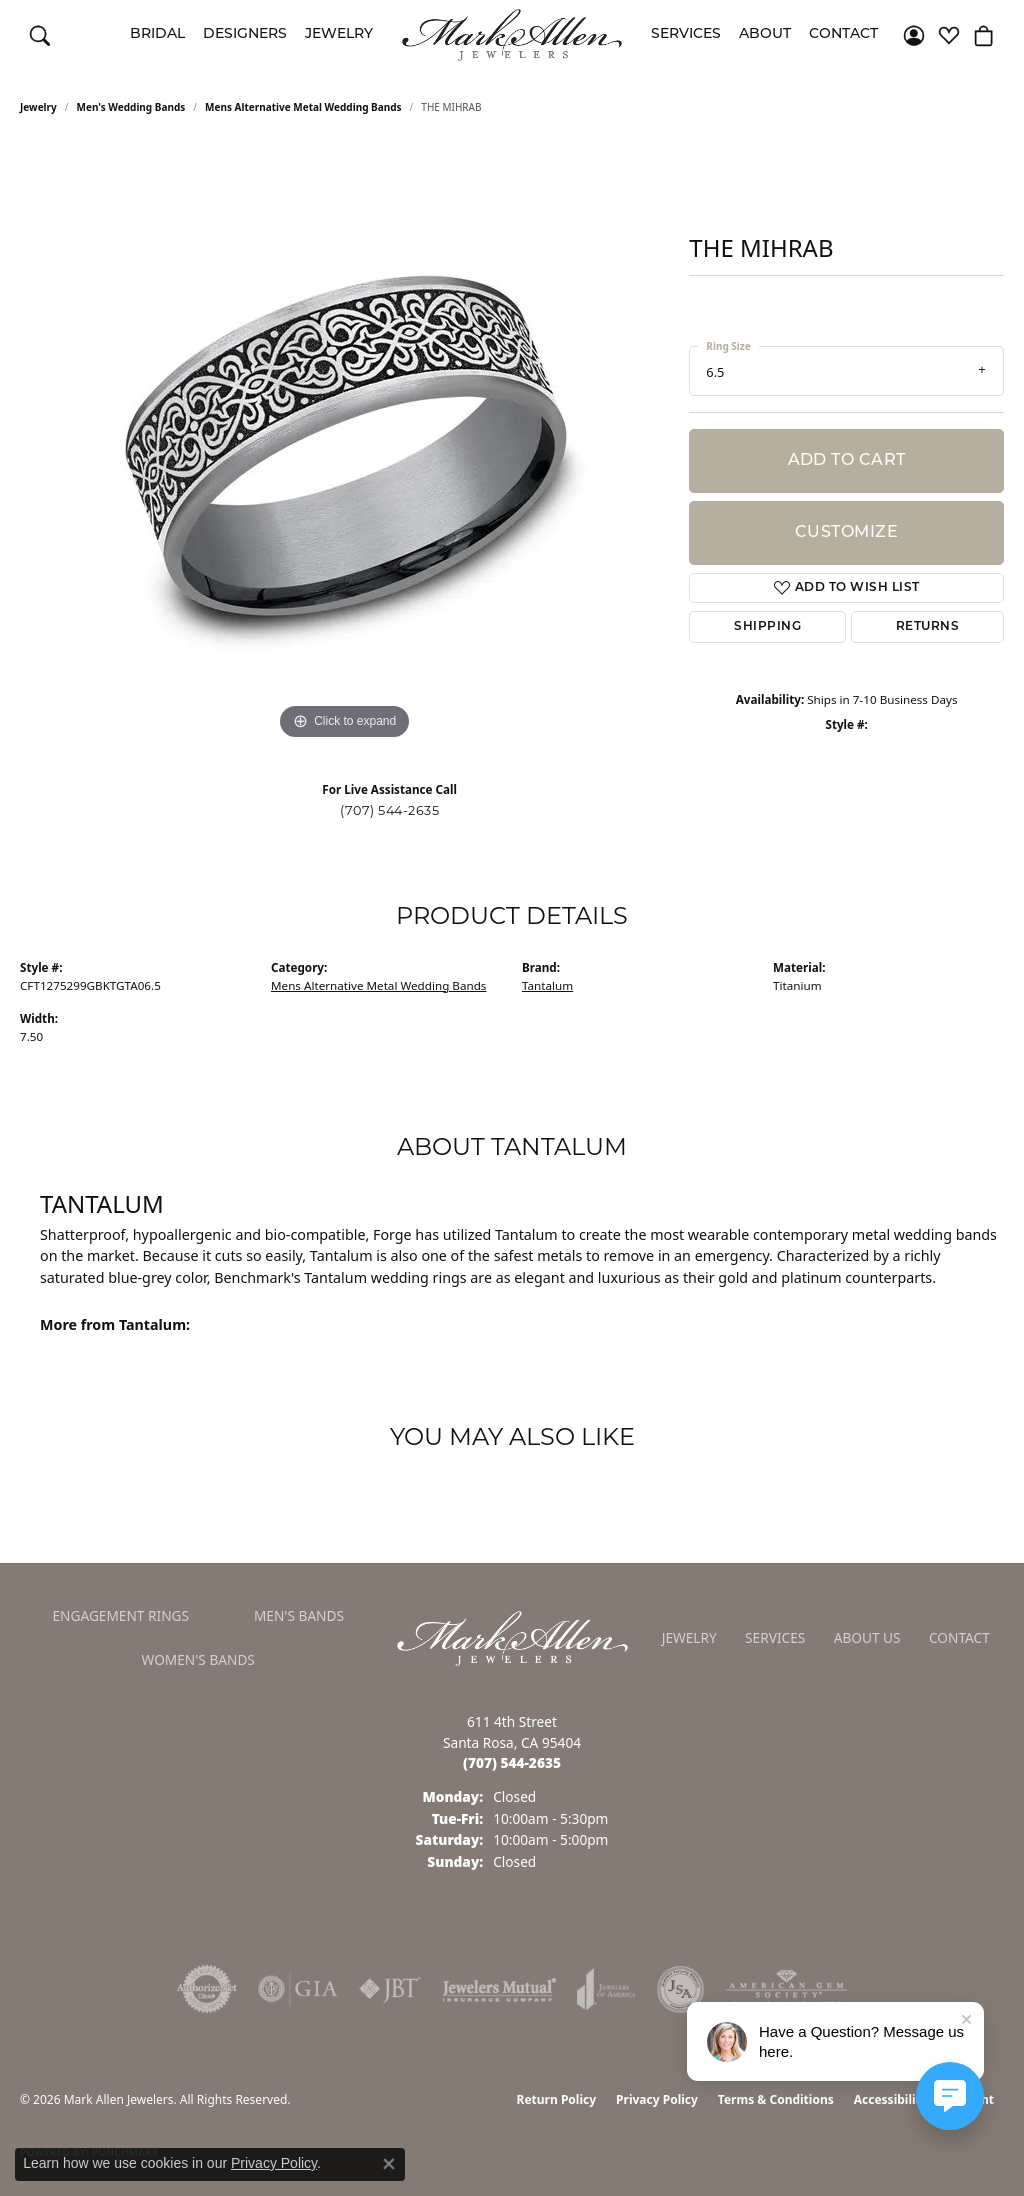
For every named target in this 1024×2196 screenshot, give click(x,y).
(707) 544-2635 (389, 810)
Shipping (767, 627)
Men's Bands (299, 1615)
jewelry (38, 107)
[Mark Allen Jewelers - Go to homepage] (512, 1636)
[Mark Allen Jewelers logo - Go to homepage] (512, 35)
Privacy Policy (657, 2099)
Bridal (157, 34)
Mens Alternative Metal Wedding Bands (303, 107)
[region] (345, 445)
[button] (40, 35)
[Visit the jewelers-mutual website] (499, 1989)
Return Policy (557, 2099)
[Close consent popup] (389, 2164)
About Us (867, 1637)
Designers (245, 34)
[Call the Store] (512, 1762)
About (765, 34)
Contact (843, 34)
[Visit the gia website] (298, 1989)
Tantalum (547, 985)
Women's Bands (198, 1659)
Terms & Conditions (776, 2099)
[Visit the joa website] (606, 1989)
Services (686, 34)
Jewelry (339, 34)
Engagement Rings (120, 1615)
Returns (927, 627)
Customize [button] (846, 533)
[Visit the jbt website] (390, 1989)
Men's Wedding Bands (131, 107)
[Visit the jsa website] (680, 1989)
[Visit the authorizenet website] (207, 1989)
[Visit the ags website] (786, 1989)
